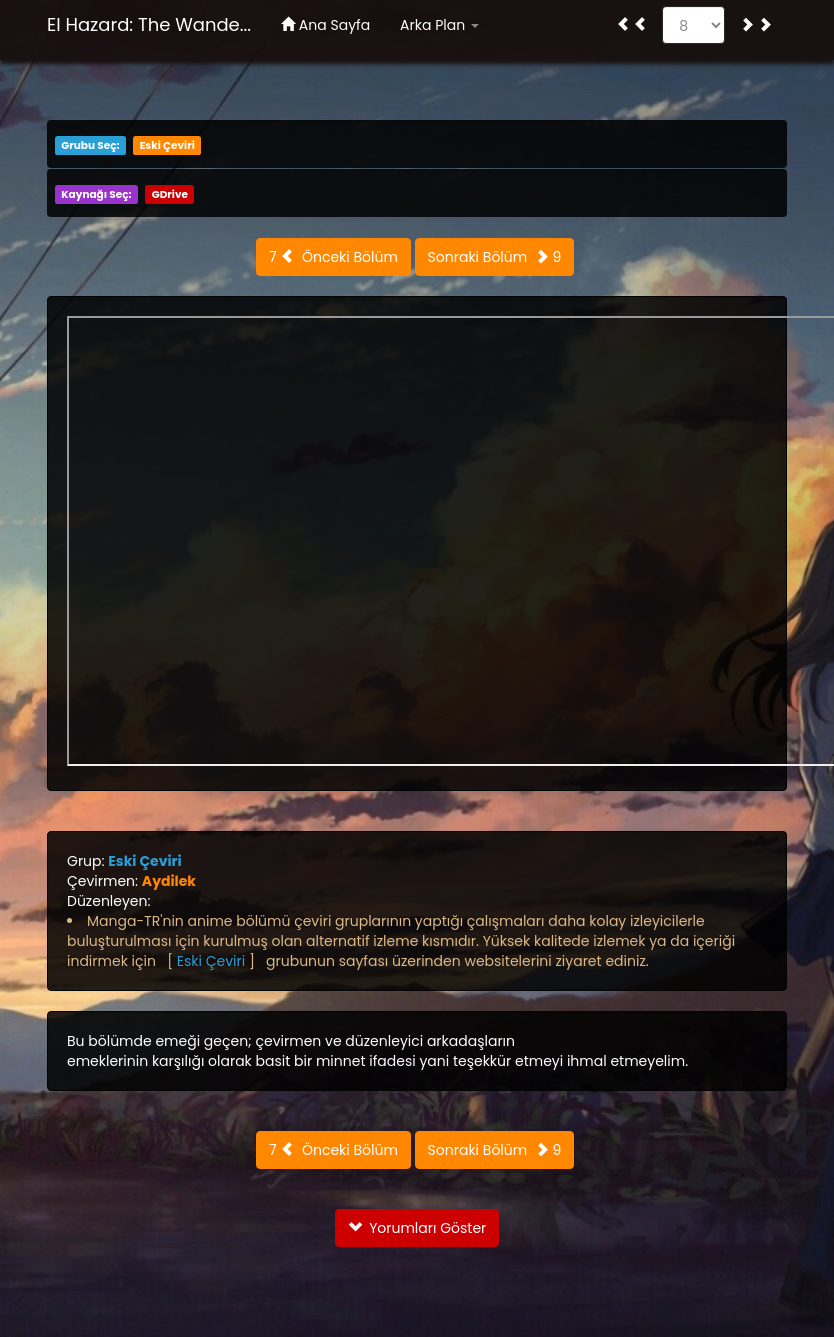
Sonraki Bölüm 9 (495, 257)
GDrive (170, 194)
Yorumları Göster (417, 1228)
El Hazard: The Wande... (149, 24)
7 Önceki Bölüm (333, 257)
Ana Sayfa (325, 25)
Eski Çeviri (167, 145)
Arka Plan (439, 25)
